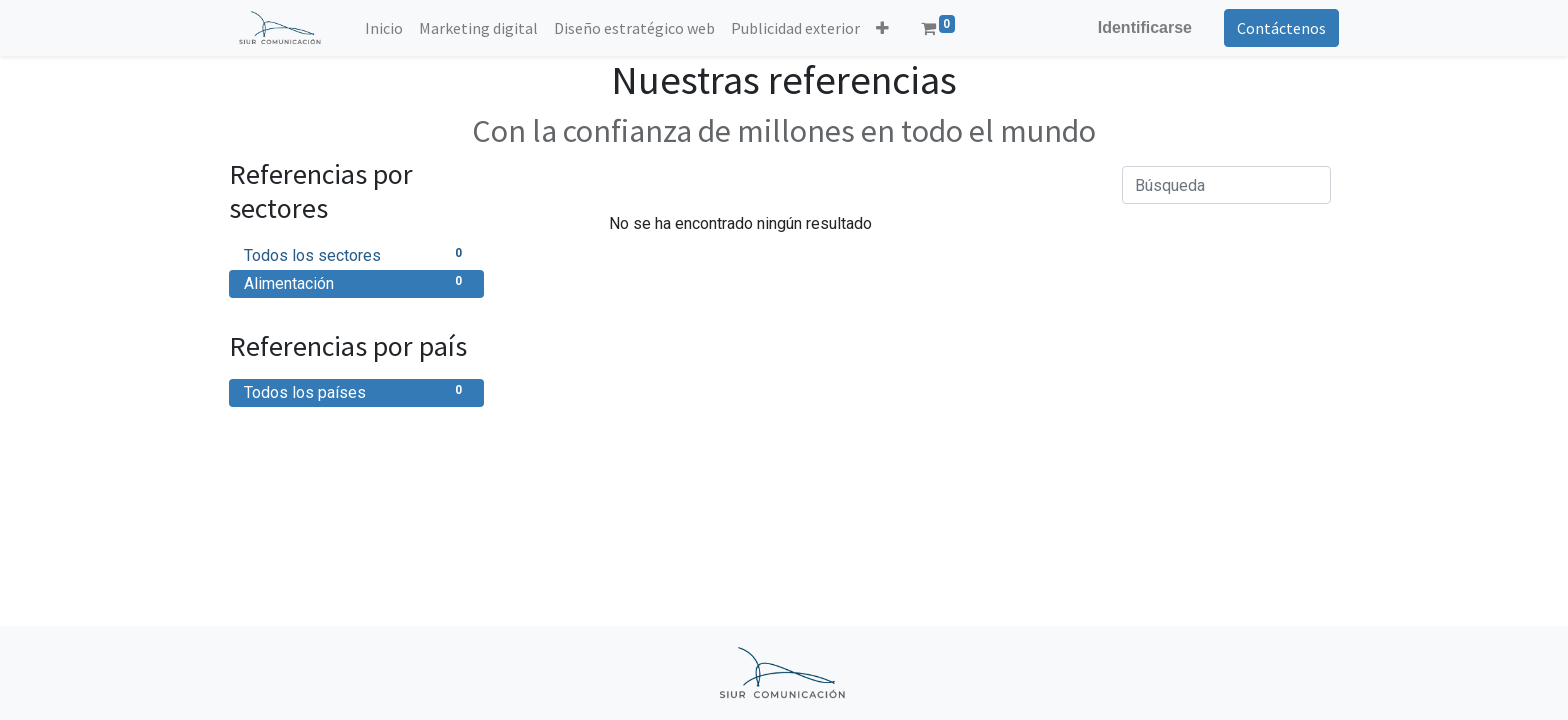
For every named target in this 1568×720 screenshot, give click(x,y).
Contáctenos (1281, 28)
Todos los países (356, 391)
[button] (882, 28)
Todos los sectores (356, 254)
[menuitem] (384, 28)
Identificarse (1145, 27)
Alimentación (356, 282)
